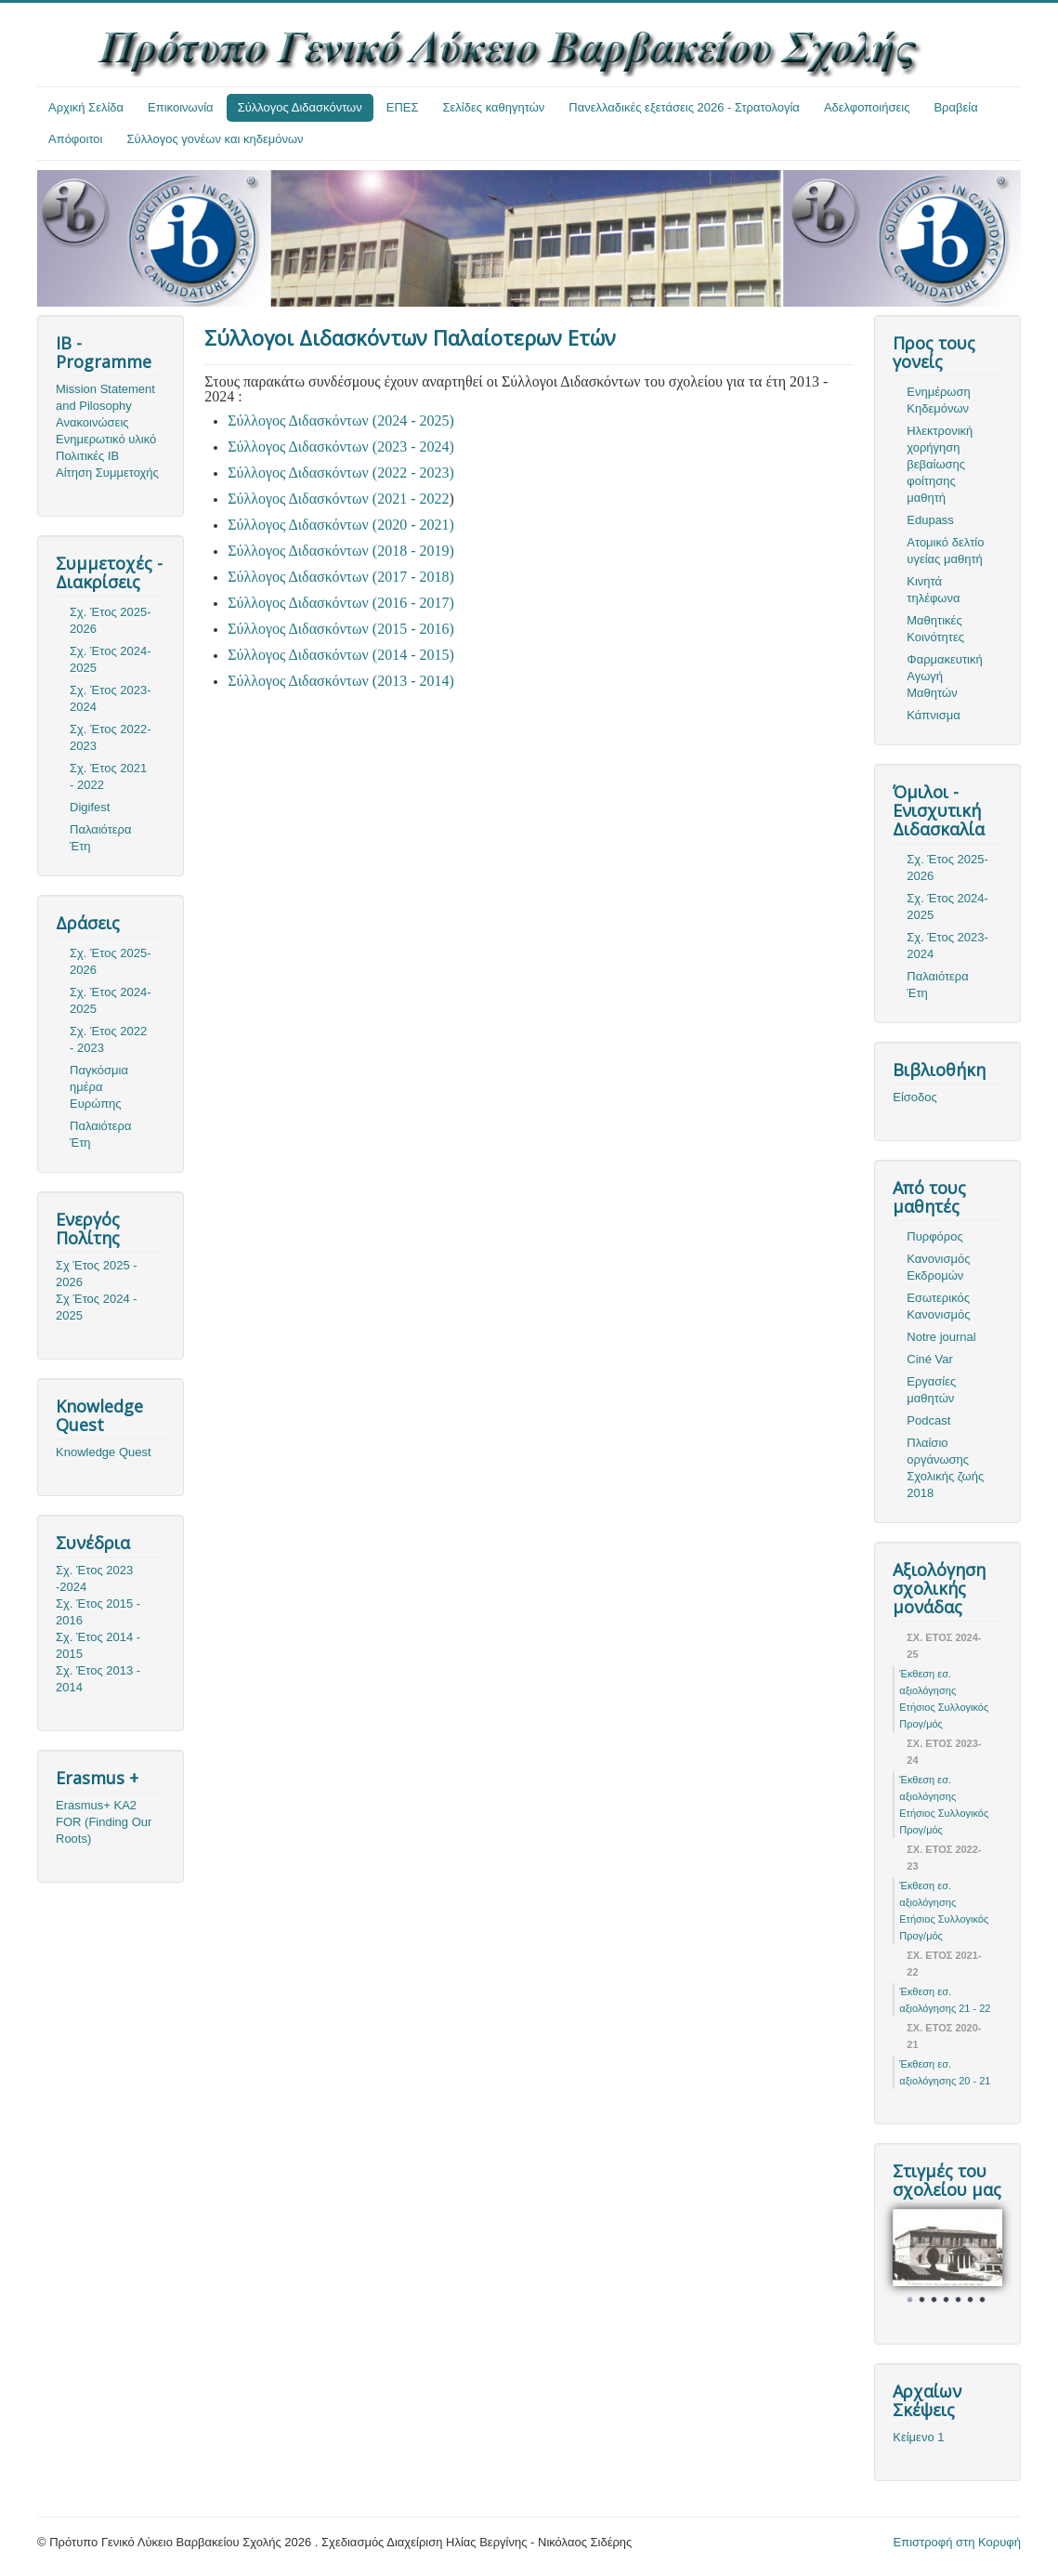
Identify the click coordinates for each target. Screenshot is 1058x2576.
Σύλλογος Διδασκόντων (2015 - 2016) (341, 629)
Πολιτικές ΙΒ (87, 456)
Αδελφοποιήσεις (867, 107)
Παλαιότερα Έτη (101, 837)
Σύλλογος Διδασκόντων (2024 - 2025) (341, 420)
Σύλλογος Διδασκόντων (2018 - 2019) (341, 551)
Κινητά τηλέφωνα (933, 589)
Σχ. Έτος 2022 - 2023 (108, 1039)
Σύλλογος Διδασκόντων (300, 107)
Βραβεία (955, 107)
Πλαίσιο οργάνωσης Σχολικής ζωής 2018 (945, 1468)
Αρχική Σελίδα (86, 107)
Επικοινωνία (181, 107)
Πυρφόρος (934, 1236)
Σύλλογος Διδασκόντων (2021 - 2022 (338, 498)
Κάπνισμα (933, 715)
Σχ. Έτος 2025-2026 (110, 620)
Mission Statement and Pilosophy (105, 397)
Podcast (928, 1420)
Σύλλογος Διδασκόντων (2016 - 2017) (341, 603)
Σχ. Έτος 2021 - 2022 (108, 776)
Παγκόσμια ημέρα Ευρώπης (99, 1087)
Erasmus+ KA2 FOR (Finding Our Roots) (103, 1822)
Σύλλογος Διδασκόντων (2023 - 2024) (341, 446)
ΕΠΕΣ (402, 107)
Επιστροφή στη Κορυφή (958, 2542)
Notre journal (941, 1337)
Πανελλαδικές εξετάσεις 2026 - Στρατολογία (684, 107)
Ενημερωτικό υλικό (106, 439)
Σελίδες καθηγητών (494, 107)
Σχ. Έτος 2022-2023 (110, 737)
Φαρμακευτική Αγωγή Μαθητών (944, 676)
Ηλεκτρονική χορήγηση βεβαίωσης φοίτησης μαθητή (940, 464)
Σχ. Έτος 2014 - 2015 (98, 1645)
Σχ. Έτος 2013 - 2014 (98, 1678)
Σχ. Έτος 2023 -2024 (94, 1578)
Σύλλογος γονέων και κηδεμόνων (215, 139)
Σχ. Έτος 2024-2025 (110, 659)
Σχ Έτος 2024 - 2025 (96, 1307)
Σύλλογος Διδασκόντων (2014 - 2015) (341, 655)
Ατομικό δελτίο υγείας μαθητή (945, 550)
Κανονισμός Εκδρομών (938, 1267)
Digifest (90, 807)
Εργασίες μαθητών (931, 1389)
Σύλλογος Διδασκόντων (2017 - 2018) (341, 577)
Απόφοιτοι (75, 139)
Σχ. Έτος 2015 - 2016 (98, 1612)
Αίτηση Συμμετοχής (107, 473)
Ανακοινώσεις (92, 422)
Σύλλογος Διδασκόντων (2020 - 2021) (341, 524)
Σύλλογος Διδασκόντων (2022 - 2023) (341, 472)
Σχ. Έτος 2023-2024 (110, 698)
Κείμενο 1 (918, 2437)
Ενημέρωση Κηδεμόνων (939, 400)
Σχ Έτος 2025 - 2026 (96, 1273)
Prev (917, 2259)
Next (978, 2259)
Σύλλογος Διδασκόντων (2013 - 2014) (341, 681)
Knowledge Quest (103, 1452)
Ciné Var (930, 1359)
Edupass (930, 520)
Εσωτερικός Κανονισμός (938, 1306)
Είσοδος (915, 1097)
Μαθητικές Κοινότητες (935, 628)
